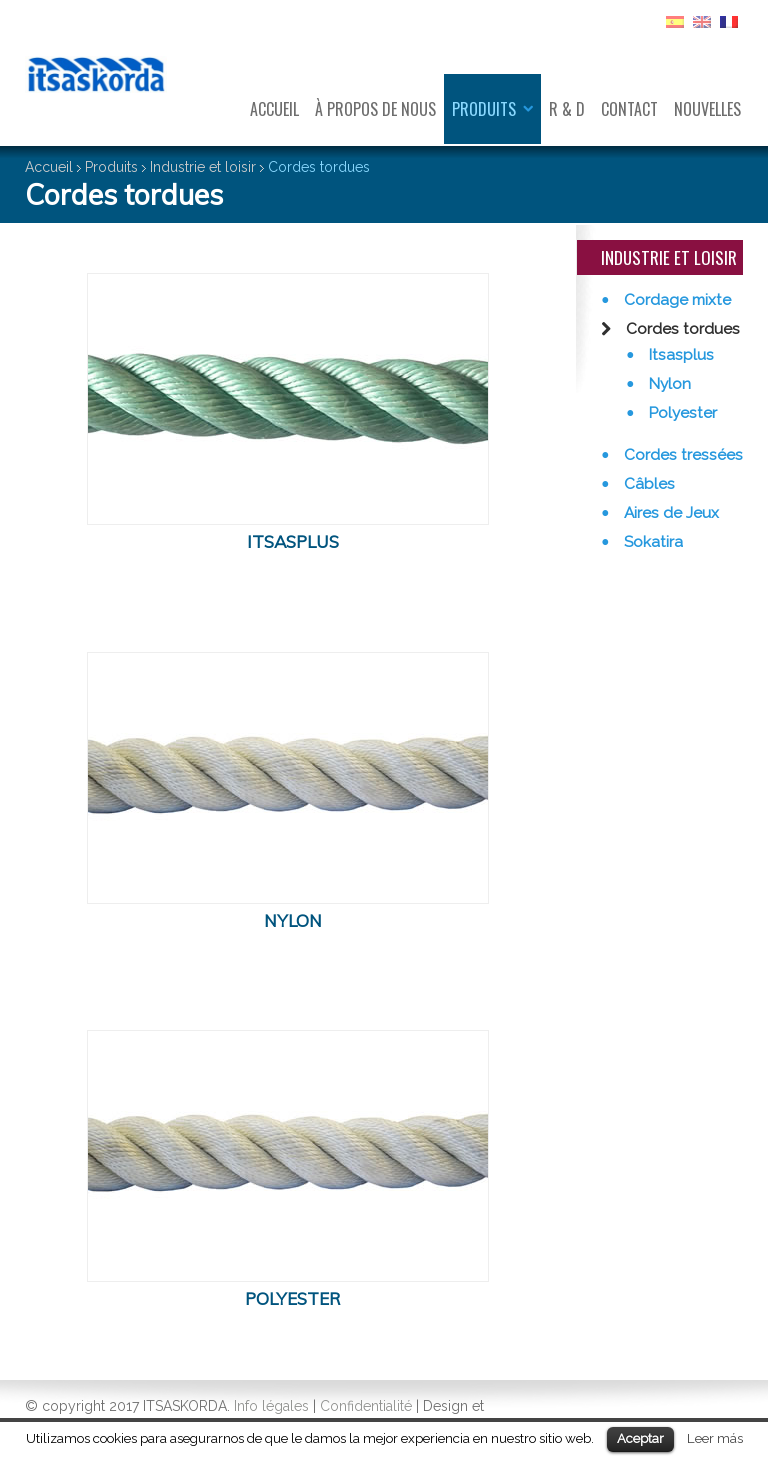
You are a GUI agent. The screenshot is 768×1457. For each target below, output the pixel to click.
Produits (484, 109)
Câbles (647, 484)
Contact (629, 109)
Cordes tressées (681, 455)
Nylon (668, 384)
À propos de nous (375, 109)
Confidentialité (366, 1406)
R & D (567, 109)
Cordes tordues (681, 329)
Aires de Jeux (669, 513)
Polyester (681, 413)
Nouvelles (707, 109)
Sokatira (651, 542)
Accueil (274, 109)
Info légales (271, 1406)
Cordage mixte (675, 300)
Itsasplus (679, 355)
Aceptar (640, 1438)
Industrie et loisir (203, 167)
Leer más (715, 1438)
